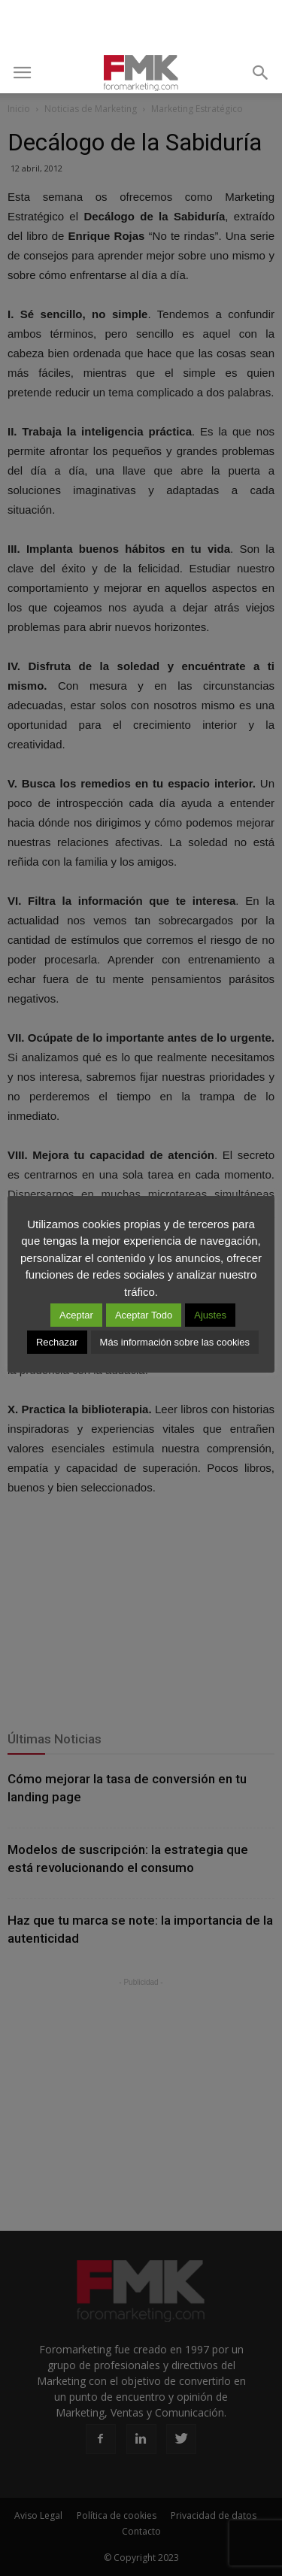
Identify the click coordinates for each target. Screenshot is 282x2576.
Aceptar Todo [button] (143, 1315)
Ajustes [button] (210, 1315)
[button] (261, 73)
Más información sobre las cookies (175, 1342)
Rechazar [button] (57, 1342)
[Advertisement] (141, 26)
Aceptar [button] (76, 1315)
